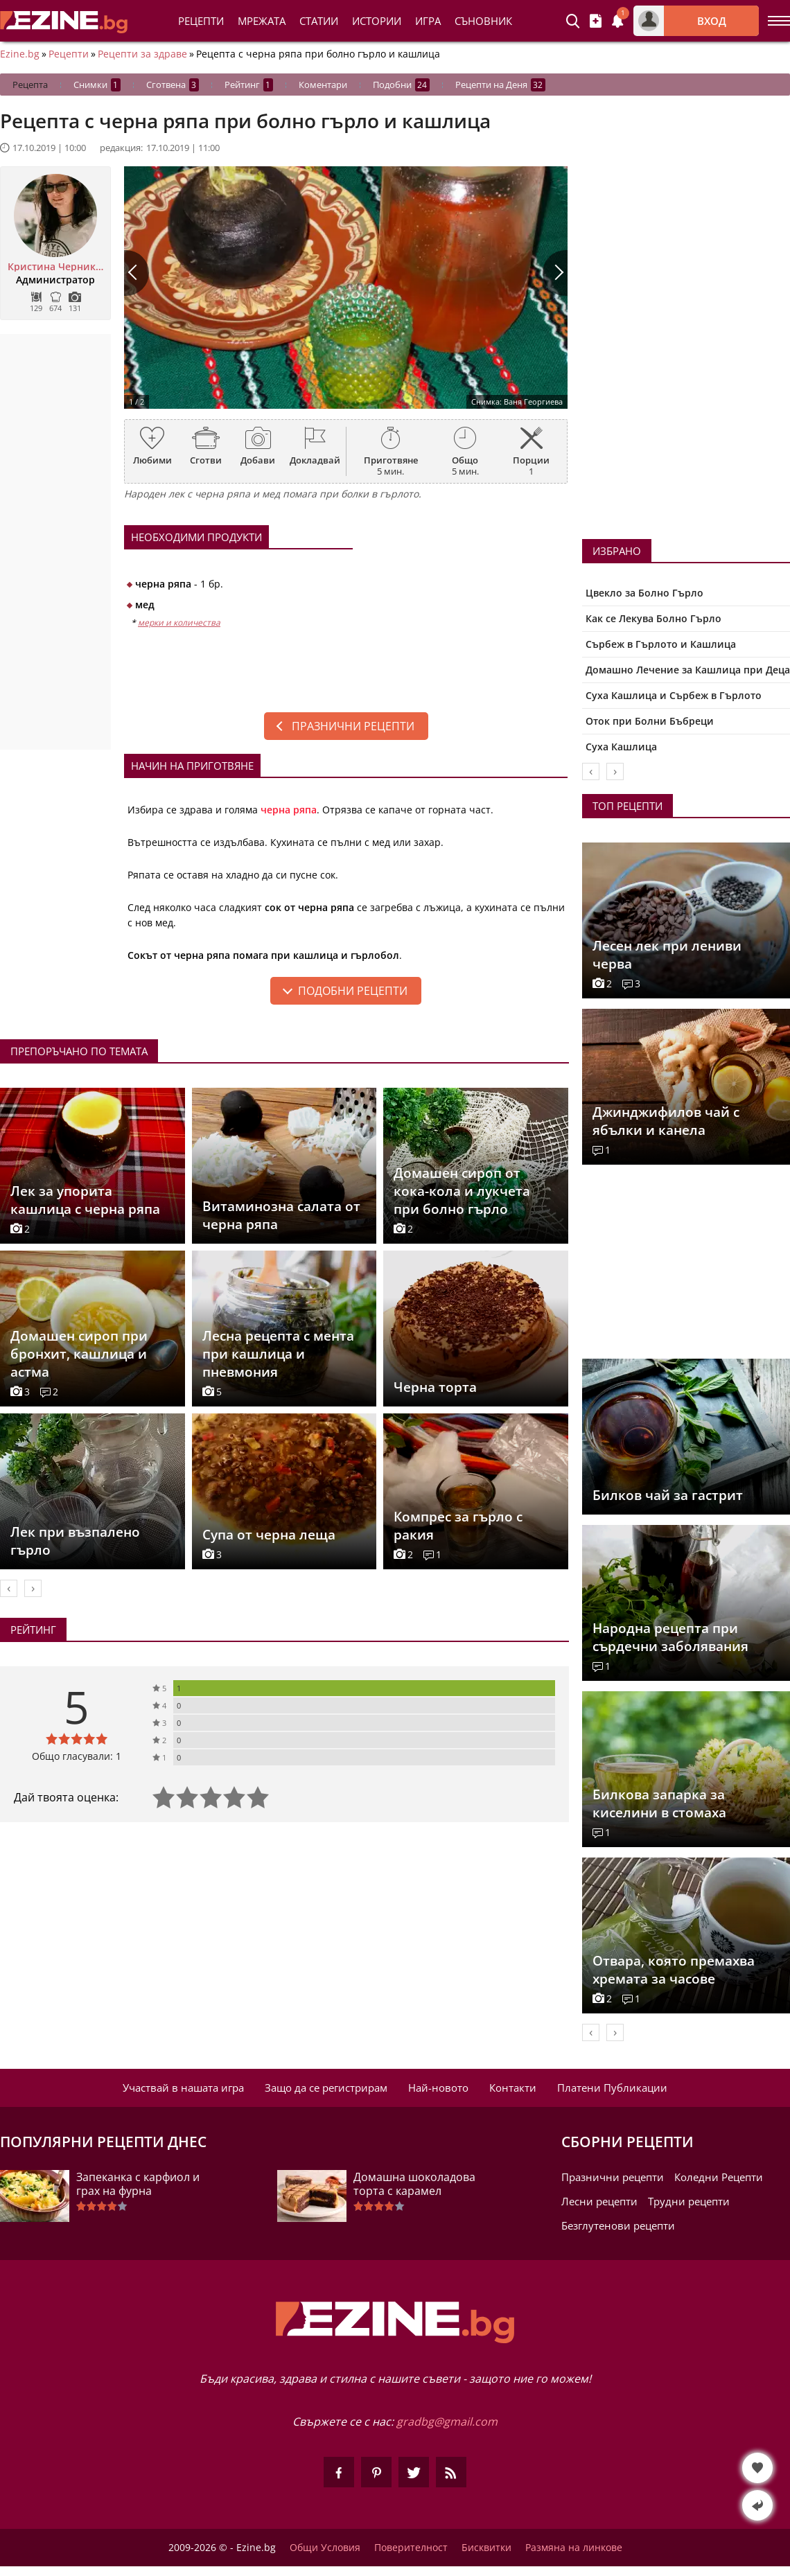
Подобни (401, 84)
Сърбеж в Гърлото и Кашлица (661, 644)
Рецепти (201, 21)
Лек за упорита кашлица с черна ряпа (85, 1200)
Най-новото (438, 2087)
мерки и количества (179, 622)
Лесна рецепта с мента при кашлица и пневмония (278, 1354)
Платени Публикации (612, 2087)
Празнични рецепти (353, 726)
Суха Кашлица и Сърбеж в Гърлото (674, 695)
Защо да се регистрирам (326, 2087)
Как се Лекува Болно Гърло (653, 618)
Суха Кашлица (621, 746)
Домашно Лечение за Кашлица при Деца (688, 669)
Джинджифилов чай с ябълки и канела (665, 1121)
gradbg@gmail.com (447, 2421)
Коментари (323, 84)
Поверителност (411, 2547)
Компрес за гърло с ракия (458, 1526)
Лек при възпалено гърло (75, 1541)
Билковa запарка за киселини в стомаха (659, 1803)
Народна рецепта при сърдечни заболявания (670, 1637)
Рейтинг (249, 84)
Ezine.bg (20, 54)
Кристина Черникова (55, 267)
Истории (376, 21)
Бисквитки (486, 2547)
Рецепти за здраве (142, 54)
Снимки (97, 84)
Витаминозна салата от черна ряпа (281, 1215)
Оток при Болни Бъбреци (650, 720)
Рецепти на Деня (500, 84)
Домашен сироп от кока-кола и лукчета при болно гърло (462, 1191)
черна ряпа (289, 809)
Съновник (483, 21)
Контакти (512, 2087)
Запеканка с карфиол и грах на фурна (138, 2184)
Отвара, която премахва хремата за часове (673, 1970)
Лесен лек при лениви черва (666, 955)
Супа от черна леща (268, 1535)
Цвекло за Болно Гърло (644, 592)
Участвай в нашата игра (183, 2087)
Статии (318, 21)
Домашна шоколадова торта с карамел (414, 2184)
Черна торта (435, 1387)
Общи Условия (325, 2547)
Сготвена (172, 84)
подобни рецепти (352, 990)
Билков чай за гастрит (667, 1495)
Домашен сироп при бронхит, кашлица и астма (79, 1354)
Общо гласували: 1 (76, 1756)
